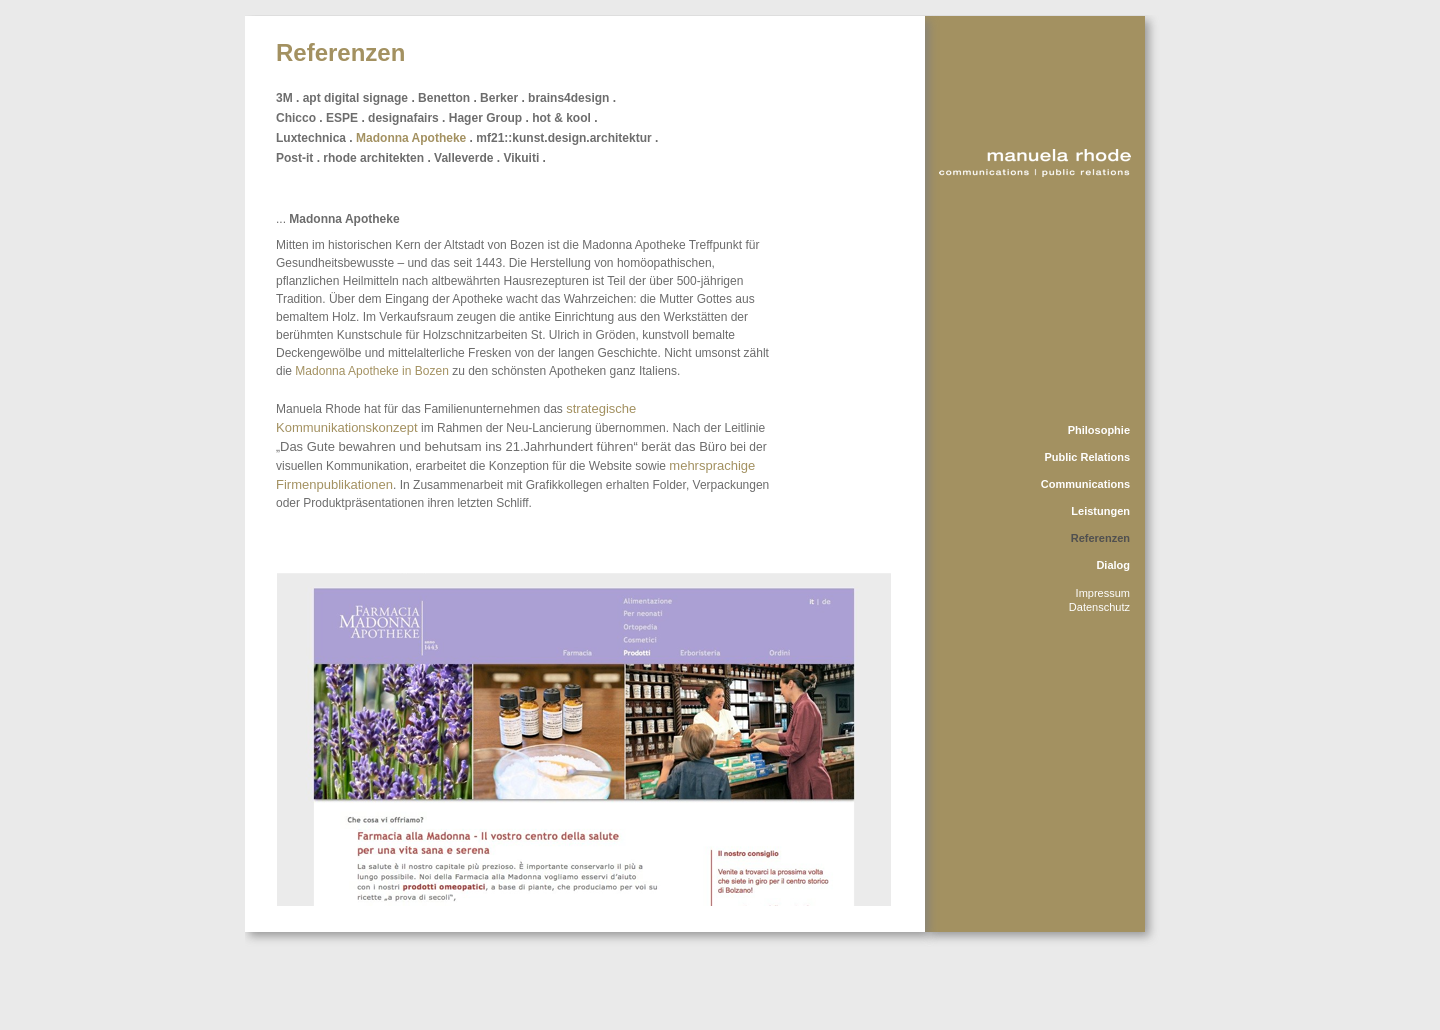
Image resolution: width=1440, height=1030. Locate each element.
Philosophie (1099, 430)
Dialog (1113, 565)
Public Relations (1087, 457)
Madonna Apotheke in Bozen (371, 371)
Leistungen (1100, 511)
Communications (1085, 484)
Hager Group (485, 118)
